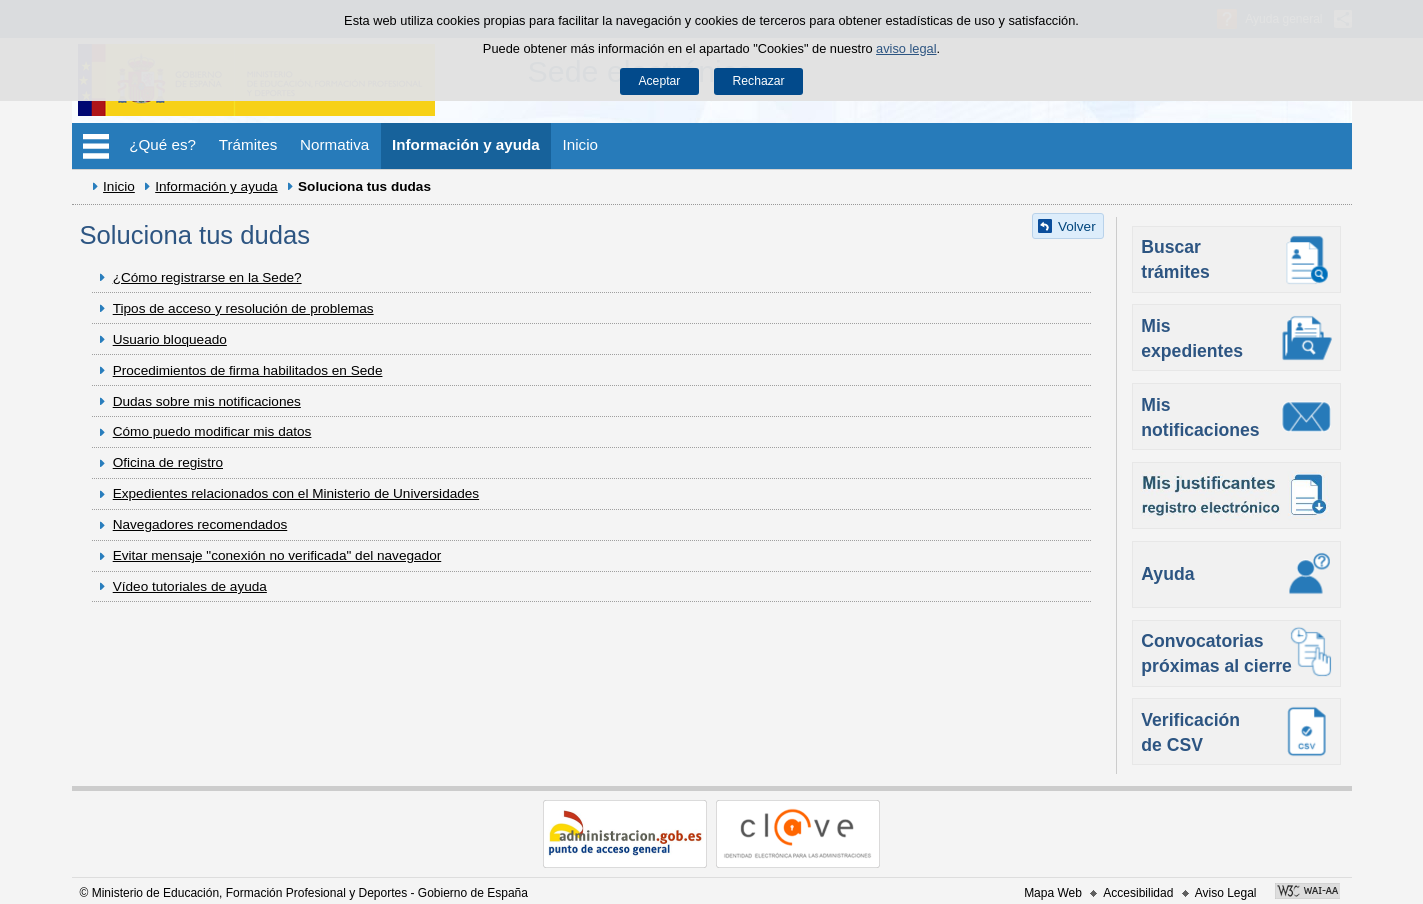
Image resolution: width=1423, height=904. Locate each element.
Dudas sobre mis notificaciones (207, 401)
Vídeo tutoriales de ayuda (190, 586)
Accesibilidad (1138, 893)
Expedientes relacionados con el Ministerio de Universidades (296, 493)
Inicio (580, 144)
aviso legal (906, 48)
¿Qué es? (162, 144)
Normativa (334, 144)
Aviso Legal (1226, 893)
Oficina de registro (168, 462)
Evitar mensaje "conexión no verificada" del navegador (277, 555)
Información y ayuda (466, 144)
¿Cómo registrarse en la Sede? (207, 277)
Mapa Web (1053, 893)
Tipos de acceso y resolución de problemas (243, 308)
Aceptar (659, 81)
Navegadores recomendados (200, 524)
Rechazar (759, 81)
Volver (1077, 226)
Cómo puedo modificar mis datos (212, 431)
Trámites (248, 144)
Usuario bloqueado (170, 339)
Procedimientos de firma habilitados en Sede (248, 370)
